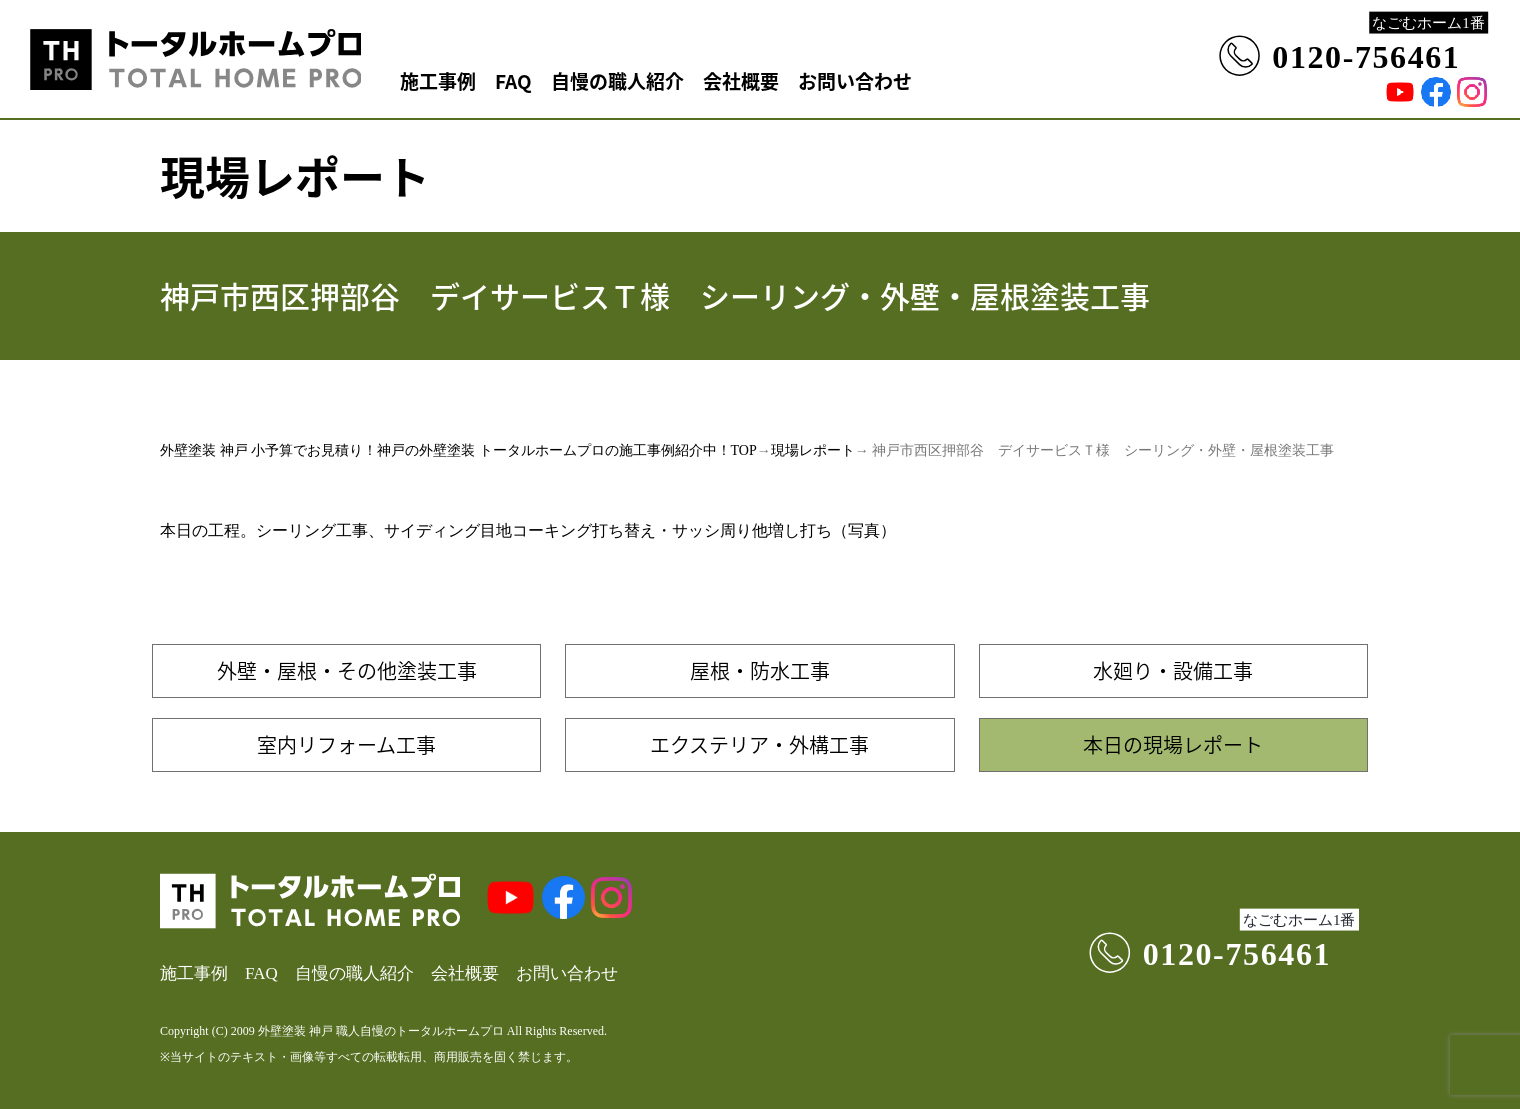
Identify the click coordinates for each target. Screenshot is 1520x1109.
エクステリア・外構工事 (759, 744)
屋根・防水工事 (760, 670)
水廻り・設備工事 (1173, 670)
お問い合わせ (855, 80)
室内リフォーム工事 (346, 744)
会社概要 (741, 80)
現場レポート (813, 450)
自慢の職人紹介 (617, 80)
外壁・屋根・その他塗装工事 (347, 670)
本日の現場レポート (1173, 744)
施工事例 (438, 80)
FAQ (513, 80)
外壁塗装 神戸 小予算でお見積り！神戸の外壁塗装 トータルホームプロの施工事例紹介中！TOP (458, 450)
